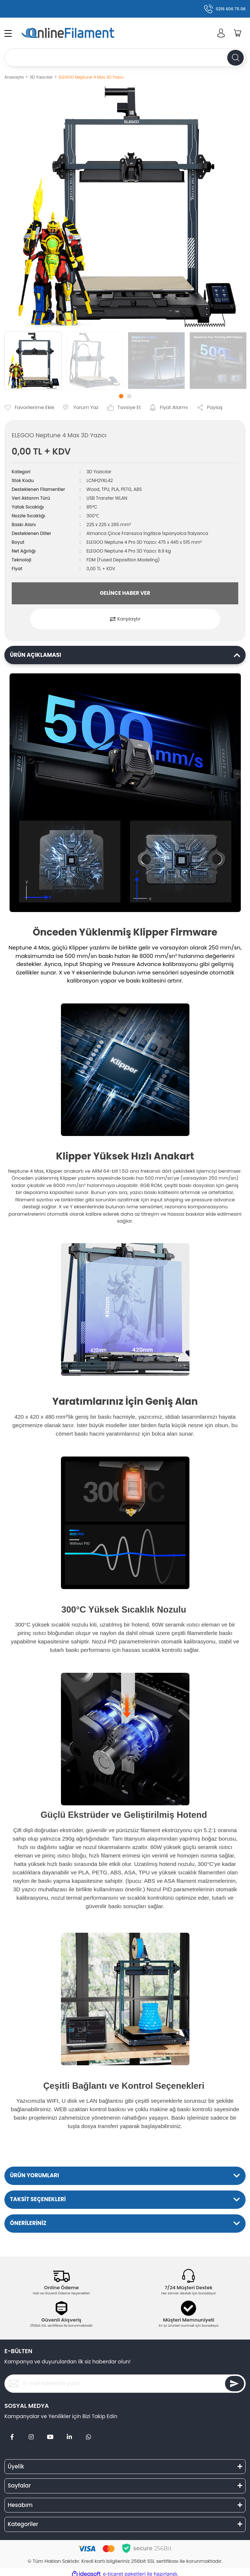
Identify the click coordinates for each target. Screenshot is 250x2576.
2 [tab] (129, 396)
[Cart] (237, 33)
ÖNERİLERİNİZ (28, 2223)
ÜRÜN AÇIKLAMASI (35, 655)
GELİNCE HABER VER (125, 593)
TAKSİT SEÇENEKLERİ (38, 2199)
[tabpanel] (33, 361)
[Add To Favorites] (29, 407)
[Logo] (80, 33)
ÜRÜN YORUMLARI (34, 2175)
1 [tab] (121, 396)
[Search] (125, 57)
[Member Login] (221, 33)
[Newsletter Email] (125, 2383)
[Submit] (235, 2383)
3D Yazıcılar (99, 471)
